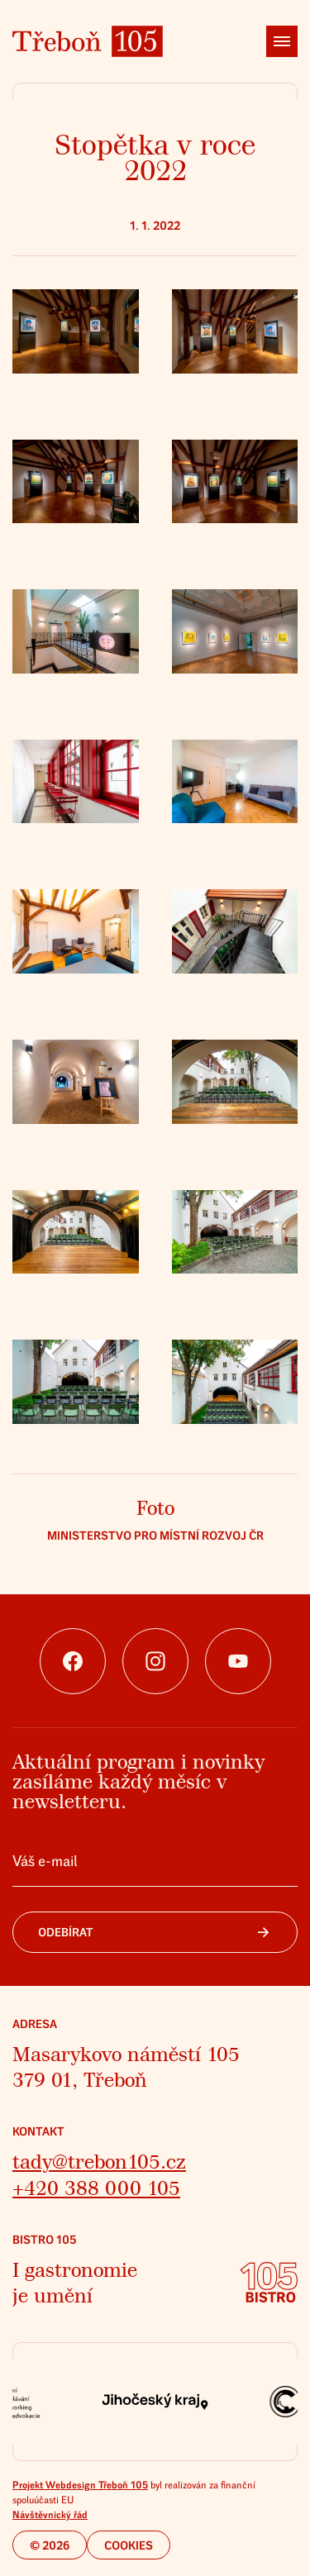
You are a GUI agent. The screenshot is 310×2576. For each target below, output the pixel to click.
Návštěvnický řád (50, 2515)
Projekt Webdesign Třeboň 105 (80, 2485)
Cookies (128, 2546)
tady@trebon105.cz (99, 2162)
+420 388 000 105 (96, 2189)
